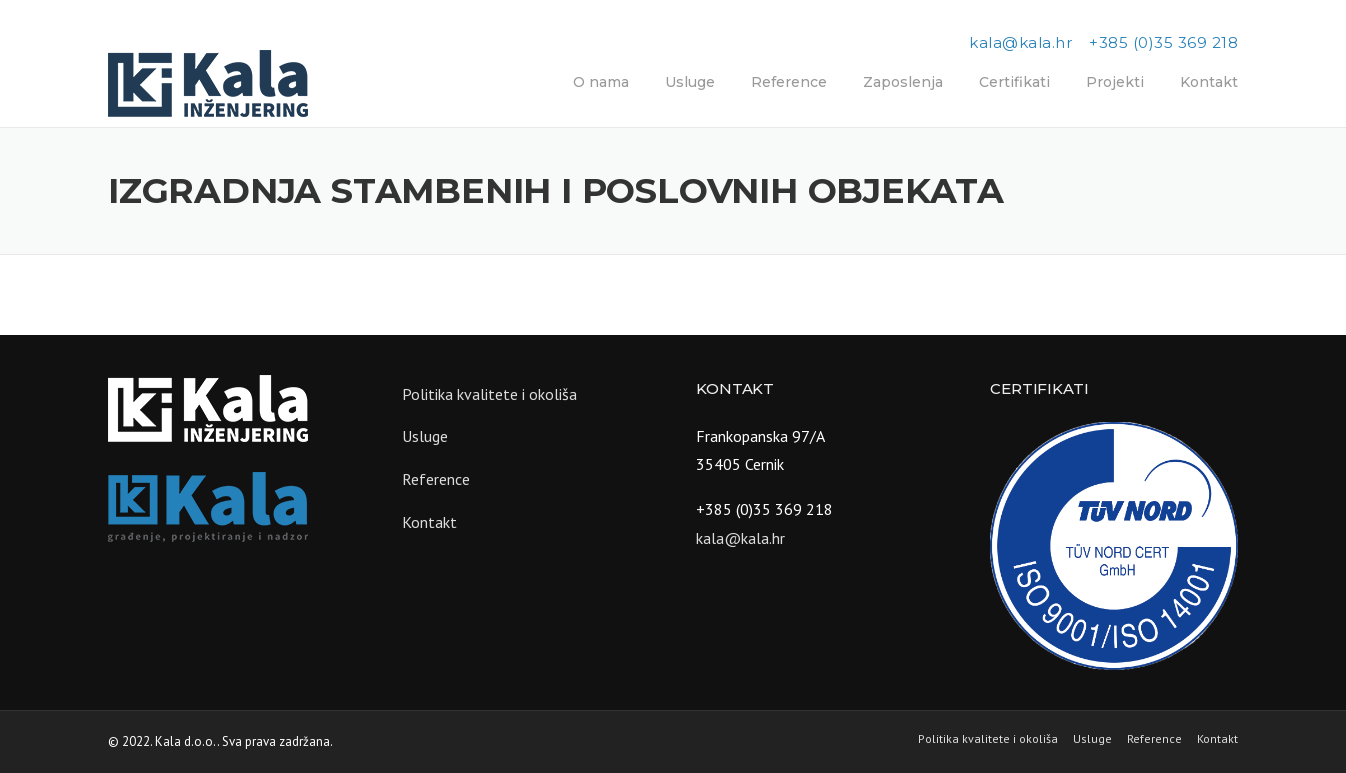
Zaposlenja (903, 82)
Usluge (690, 82)
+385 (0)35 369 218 (1163, 42)
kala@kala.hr (1020, 42)
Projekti (1115, 82)
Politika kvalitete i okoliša (489, 394)
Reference (789, 82)
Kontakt (1209, 82)
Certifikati (1014, 82)
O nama (601, 82)
